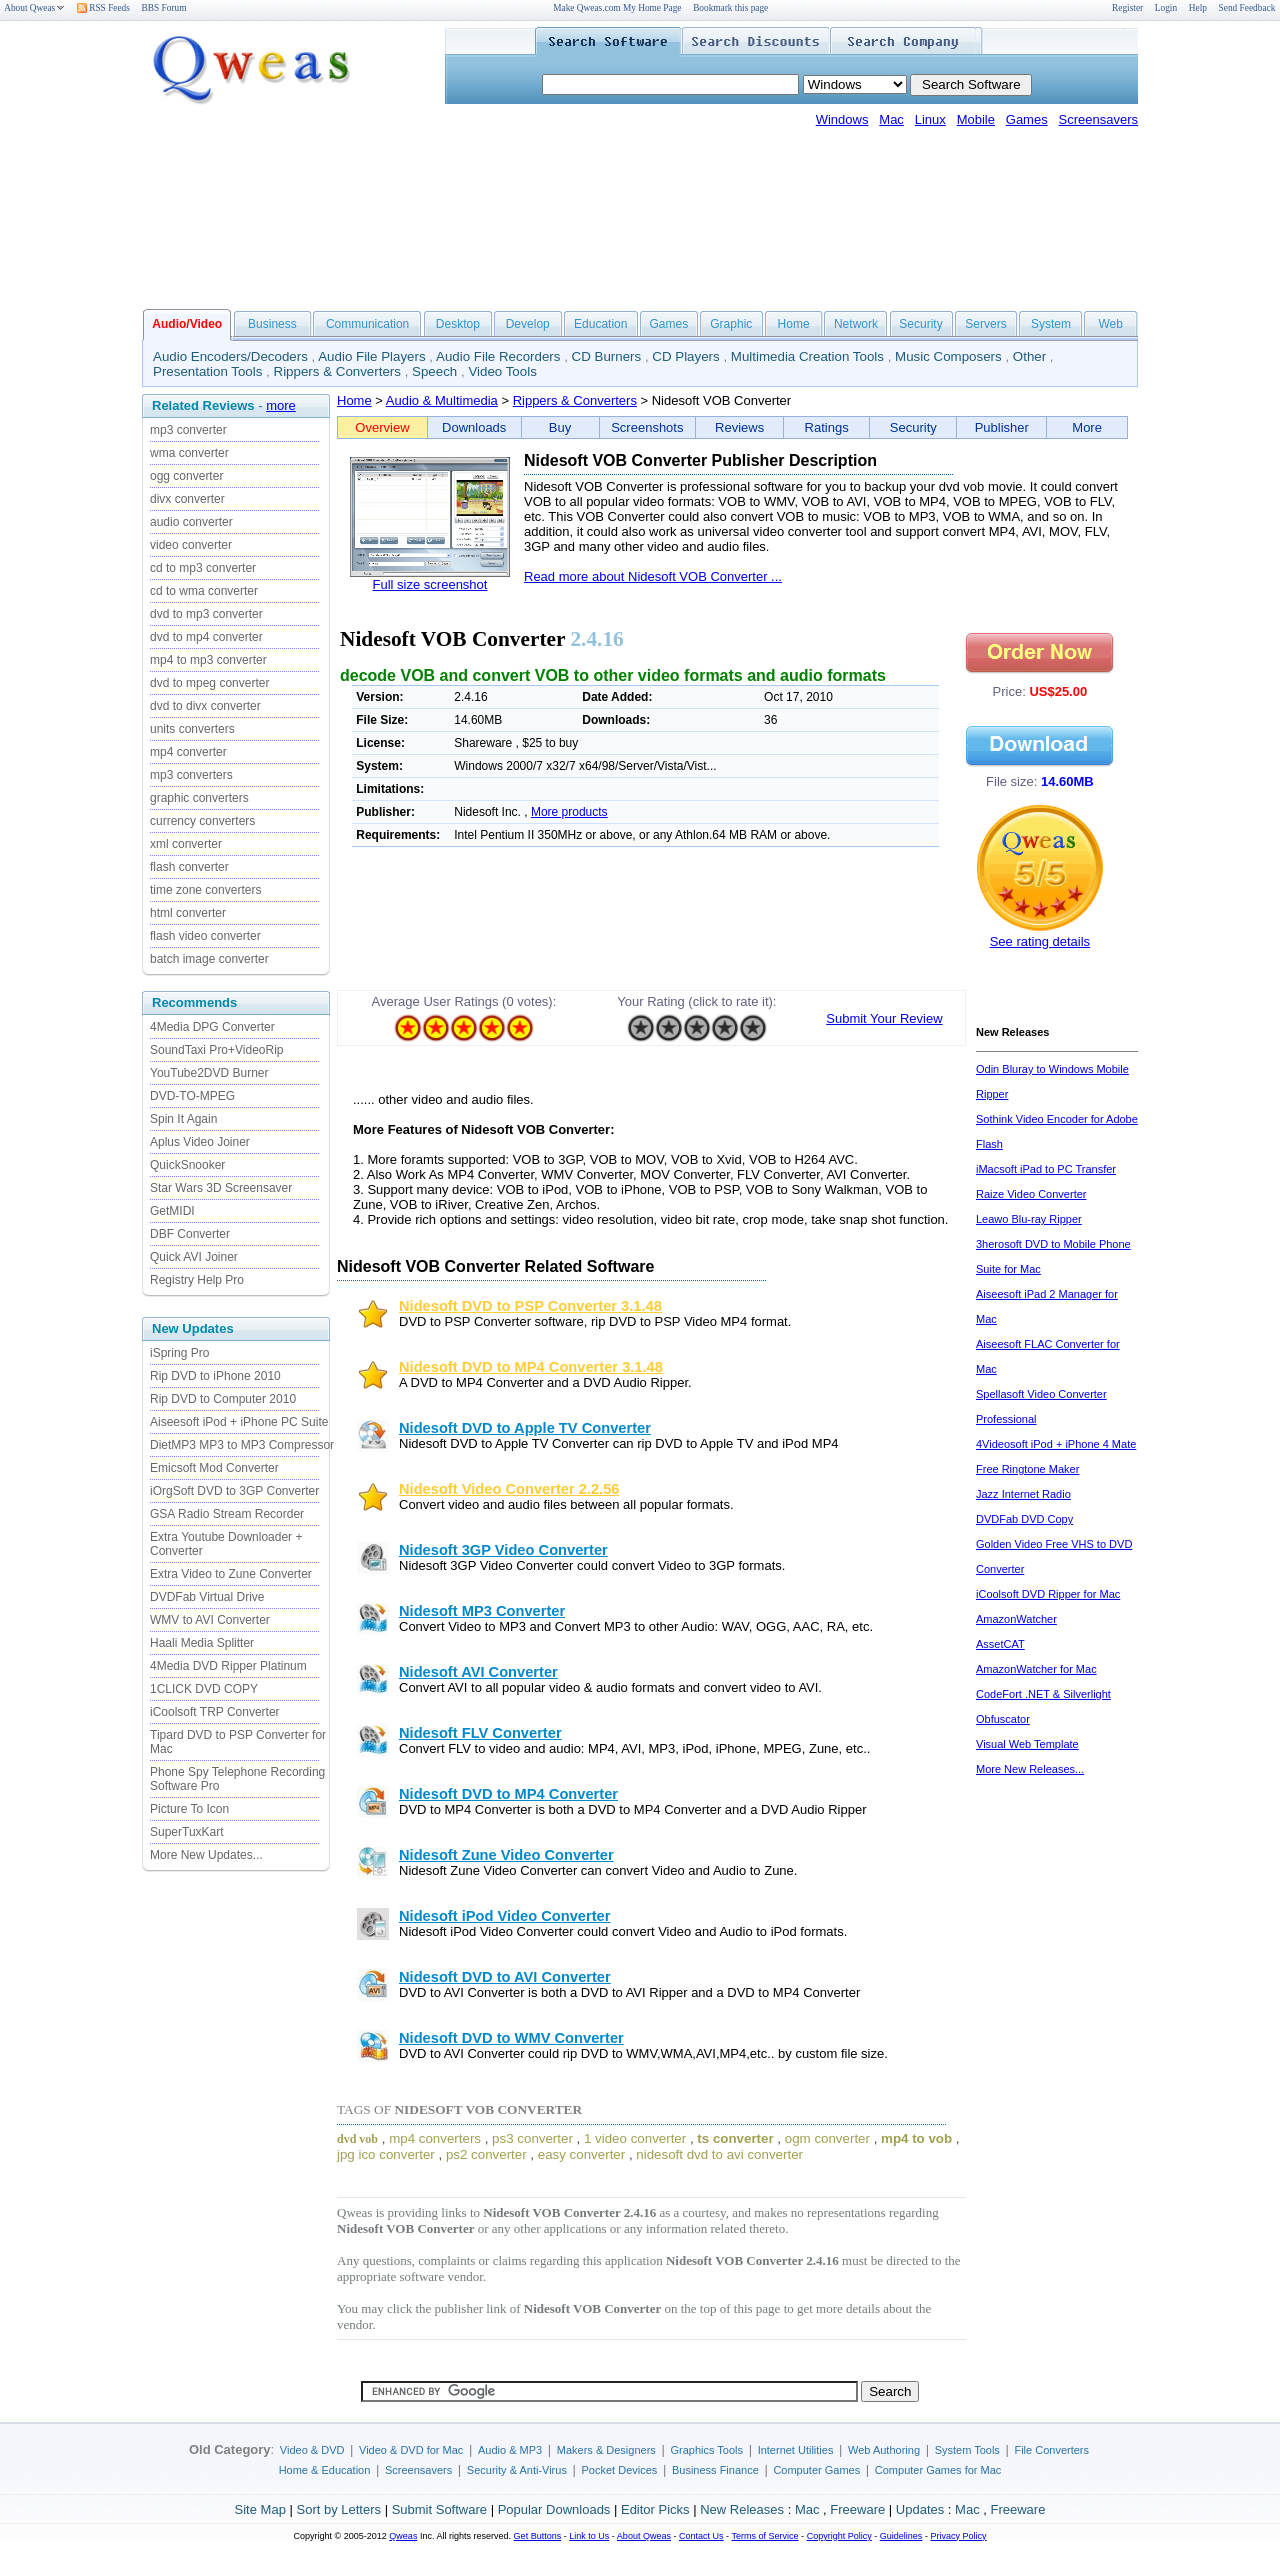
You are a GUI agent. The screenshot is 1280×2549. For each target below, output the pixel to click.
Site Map (260, 2509)
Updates (920, 2509)
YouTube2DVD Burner (209, 1073)
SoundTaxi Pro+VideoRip (217, 1050)
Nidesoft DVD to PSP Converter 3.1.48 (530, 1306)
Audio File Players (371, 356)
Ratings (827, 427)
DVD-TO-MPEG (192, 1096)
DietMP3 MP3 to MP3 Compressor (242, 1445)
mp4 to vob (916, 2138)
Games (1027, 119)
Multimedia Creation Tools (807, 356)
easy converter (581, 2154)
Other (1029, 356)
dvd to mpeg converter (209, 683)
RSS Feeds (103, 8)
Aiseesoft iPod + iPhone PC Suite (239, 1422)
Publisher (1002, 427)
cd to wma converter (204, 591)
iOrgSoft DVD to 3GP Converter (234, 1491)
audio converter (191, 522)
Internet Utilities (796, 2450)
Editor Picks (655, 2509)
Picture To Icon (189, 1809)
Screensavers (1098, 119)
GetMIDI (172, 1211)
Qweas (403, 2536)
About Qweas (34, 8)
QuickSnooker (187, 1165)
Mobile (976, 119)
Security (920, 324)
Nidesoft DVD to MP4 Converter (508, 1794)
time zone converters (205, 890)
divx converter (187, 499)
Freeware (857, 2509)
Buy (560, 427)
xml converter (186, 844)
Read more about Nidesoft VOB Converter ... (653, 576)
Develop (528, 324)
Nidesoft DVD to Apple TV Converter (525, 1428)
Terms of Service (764, 2536)
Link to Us (589, 2536)
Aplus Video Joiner (200, 1142)
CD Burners (607, 356)
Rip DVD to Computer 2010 (223, 1399)
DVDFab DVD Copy (1024, 1519)
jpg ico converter (386, 2154)
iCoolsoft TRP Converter (215, 1712)
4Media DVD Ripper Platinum (228, 1666)
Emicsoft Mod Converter (214, 1468)
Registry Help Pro (197, 1280)
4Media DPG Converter (212, 1027)
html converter (188, 913)
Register (1127, 8)
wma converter (189, 453)
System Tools (967, 2450)
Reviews (739, 427)
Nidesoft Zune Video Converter (506, 1855)
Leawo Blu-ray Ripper (1029, 1219)
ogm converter (827, 2138)
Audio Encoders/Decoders (230, 356)
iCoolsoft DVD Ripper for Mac (1048, 1594)
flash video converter (205, 936)
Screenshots (647, 427)
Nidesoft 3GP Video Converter (503, 1550)
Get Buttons (538, 2536)
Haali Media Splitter (202, 1643)
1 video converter (635, 2138)
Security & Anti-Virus (517, 2470)
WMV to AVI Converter (210, 1620)
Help (1198, 8)
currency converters (202, 821)
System (1051, 324)
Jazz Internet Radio (1023, 1494)
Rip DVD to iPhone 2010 (215, 1376)
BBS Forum (164, 8)
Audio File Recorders (498, 356)
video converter (191, 545)
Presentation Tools (207, 371)
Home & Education (325, 2470)
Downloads (474, 427)
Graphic (731, 324)
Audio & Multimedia (442, 400)
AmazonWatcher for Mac (1036, 1669)
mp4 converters (435, 2138)
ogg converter (186, 476)
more (281, 405)
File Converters (1051, 2450)
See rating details (1040, 941)
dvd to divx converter (205, 706)
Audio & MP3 (510, 2450)
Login (1166, 8)
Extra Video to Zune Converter (231, 1574)
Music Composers (948, 356)
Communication (367, 324)
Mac (891, 119)
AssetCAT (1000, 1644)
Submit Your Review (884, 1018)
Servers (985, 324)
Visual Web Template (1027, 1744)
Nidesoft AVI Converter (478, 1672)
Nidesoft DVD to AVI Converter (505, 1977)
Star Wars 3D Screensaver (221, 1188)
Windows (842, 119)
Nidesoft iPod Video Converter (504, 1916)
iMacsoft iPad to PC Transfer (1046, 1169)
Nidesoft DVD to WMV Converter (511, 2038)
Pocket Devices (620, 2470)
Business (272, 324)
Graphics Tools (706, 2450)
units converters (192, 729)
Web (1110, 324)
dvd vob (357, 2139)
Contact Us (701, 2536)
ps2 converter (486, 2154)
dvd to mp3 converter (206, 614)
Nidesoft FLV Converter (480, 1733)
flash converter (189, 867)
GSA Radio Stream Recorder (227, 1514)
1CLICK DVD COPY (204, 1689)
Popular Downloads (554, 2509)
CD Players (685, 356)
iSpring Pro (179, 1353)
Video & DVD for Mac (411, 2450)
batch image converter (209, 959)
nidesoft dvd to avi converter (719, 2154)
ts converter (735, 2138)
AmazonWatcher (1016, 1619)
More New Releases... (1030, 1769)
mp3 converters (191, 775)
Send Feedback (1247, 8)
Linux (930, 119)
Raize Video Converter (1031, 1194)
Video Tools (502, 371)
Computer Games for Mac (938, 2470)
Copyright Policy (839, 2536)
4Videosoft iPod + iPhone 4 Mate (1056, 1444)
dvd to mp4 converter (206, 637)
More (1087, 427)
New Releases (742, 2509)
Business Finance (715, 2470)
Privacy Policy (958, 2536)
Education (600, 324)
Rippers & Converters (337, 371)
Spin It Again (183, 1119)
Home (794, 324)
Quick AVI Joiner (194, 1257)
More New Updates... (206, 1855)
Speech (434, 371)
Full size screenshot (430, 584)
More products (569, 812)
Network (856, 324)
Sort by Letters (338, 2509)
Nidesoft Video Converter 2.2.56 (509, 1489)
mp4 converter (188, 752)
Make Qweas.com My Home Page (617, 8)
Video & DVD (312, 2450)
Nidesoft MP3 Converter (482, 1611)
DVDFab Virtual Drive (207, 1597)
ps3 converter (532, 2138)
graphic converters (199, 798)
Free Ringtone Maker (1027, 1469)
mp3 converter (188, 430)
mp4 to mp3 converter (208, 660)
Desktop (458, 324)
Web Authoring (884, 2450)
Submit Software (439, 2509)
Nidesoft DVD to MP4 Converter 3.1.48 (531, 1367)
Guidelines (901, 2536)
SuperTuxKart (187, 1832)
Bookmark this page (730, 8)
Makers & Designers (606, 2450)
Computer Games (816, 2470)
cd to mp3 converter (203, 568)
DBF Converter (190, 1234)
